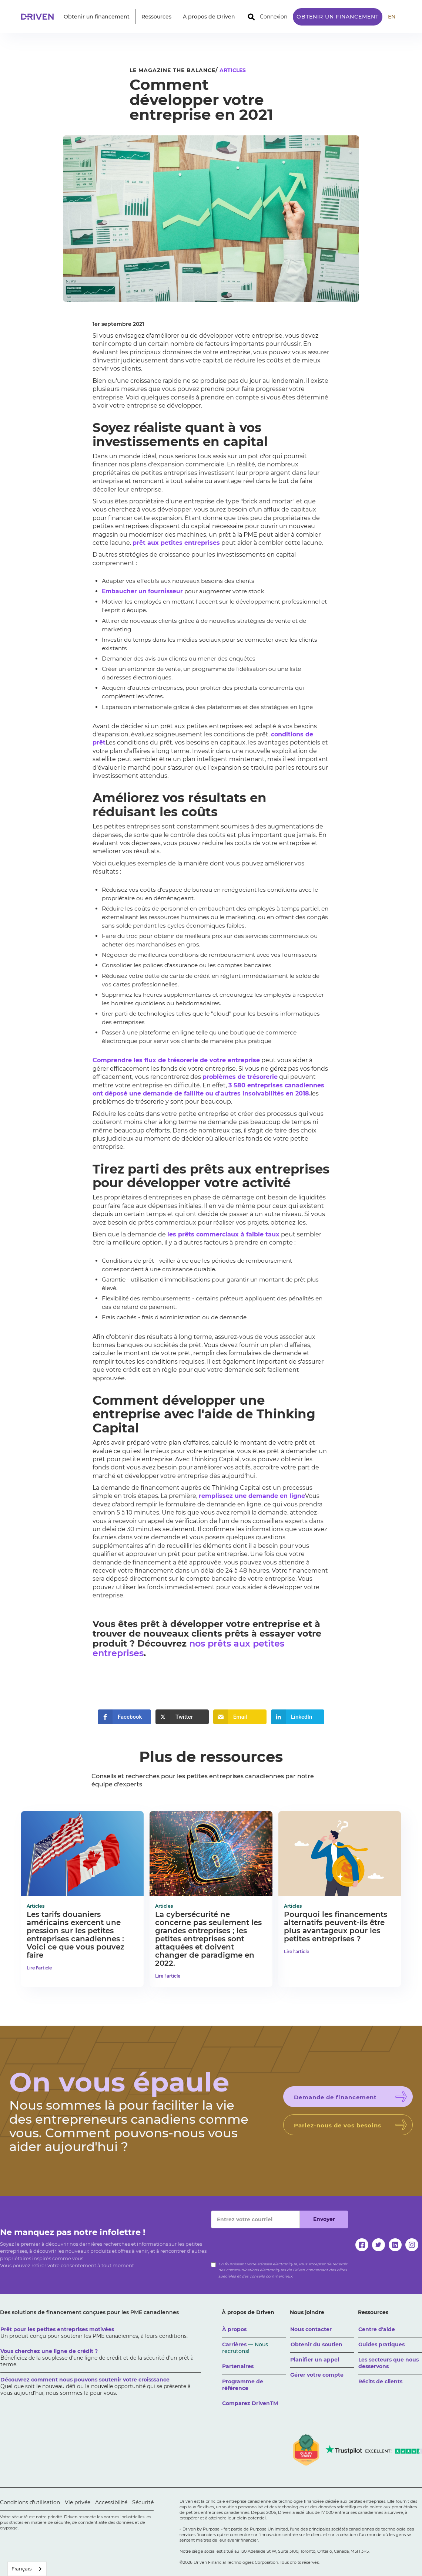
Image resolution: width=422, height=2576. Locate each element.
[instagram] (411, 2244)
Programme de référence (242, 2384)
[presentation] (267, 2242)
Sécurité (143, 2502)
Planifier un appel (314, 2359)
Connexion (273, 16)
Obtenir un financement (338, 16)
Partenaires (238, 2366)
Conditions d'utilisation (30, 2502)
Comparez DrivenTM (250, 2403)
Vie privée (77, 2502)
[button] (96, 16)
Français (21, 2569)
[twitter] (378, 2244)
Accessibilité (111, 2502)
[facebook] (361, 2244)
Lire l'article (39, 1968)
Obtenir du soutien (316, 2344)
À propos (234, 2329)
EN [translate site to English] (391, 16)
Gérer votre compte (317, 2374)
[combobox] (27, 2569)
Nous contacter (311, 2329)
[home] (39, 16)
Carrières (245, 2347)
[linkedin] (395, 2244)
